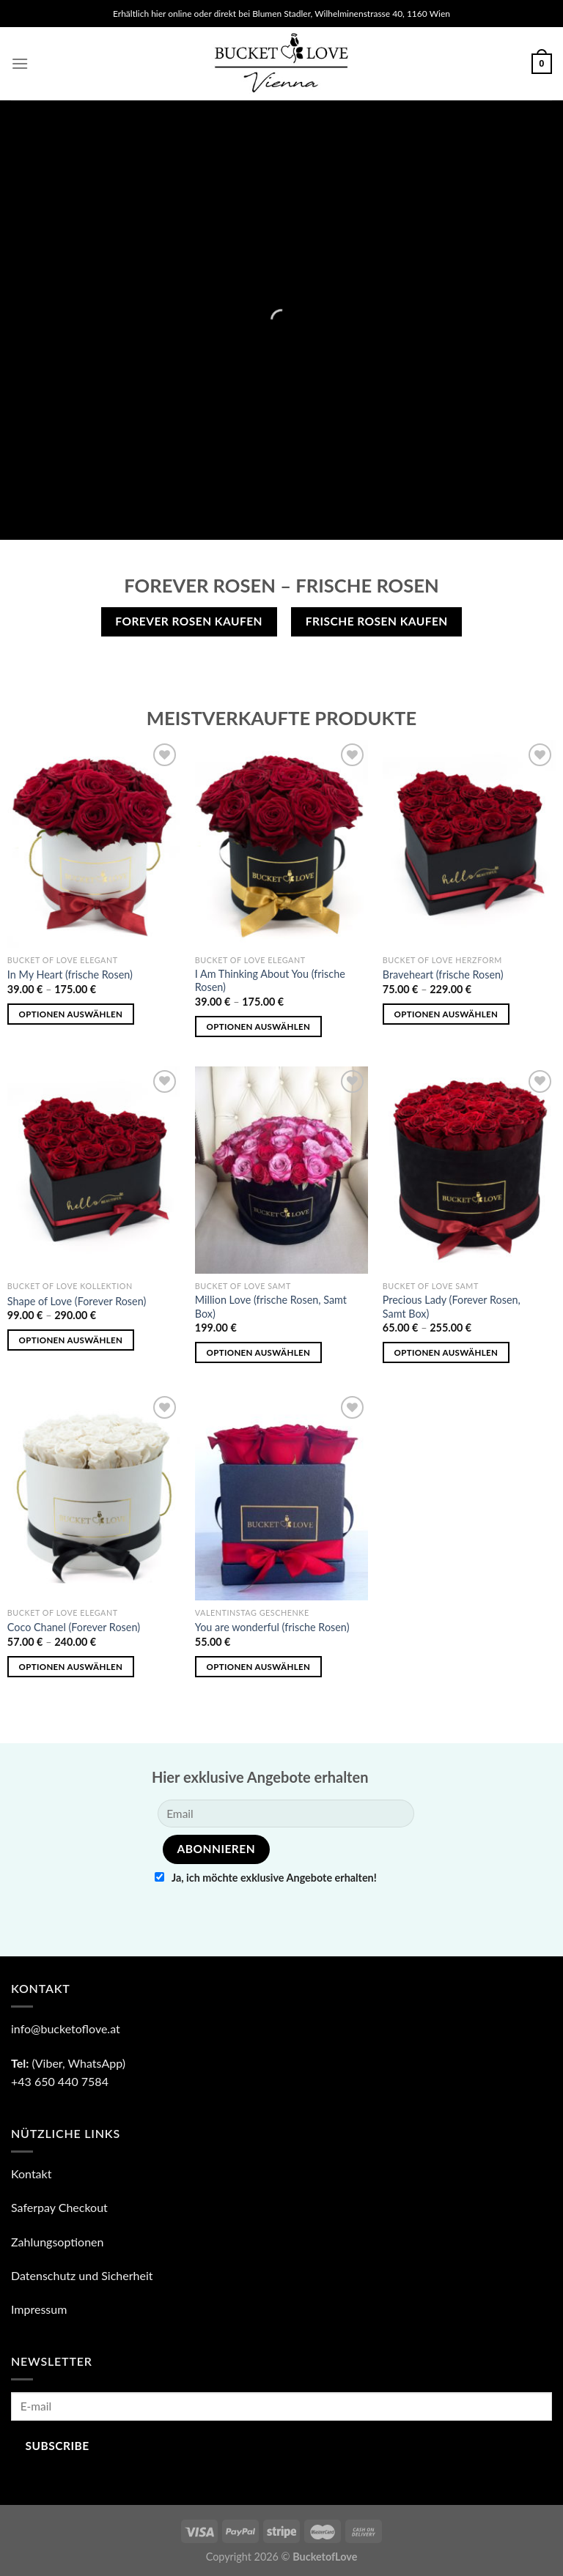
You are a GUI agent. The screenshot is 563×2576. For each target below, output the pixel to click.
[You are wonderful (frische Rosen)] (281, 1496)
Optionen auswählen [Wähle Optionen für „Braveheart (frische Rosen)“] (446, 1014)
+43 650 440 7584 (59, 2081)
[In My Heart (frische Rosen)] (93, 843)
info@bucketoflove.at (65, 2028)
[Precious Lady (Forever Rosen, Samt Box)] (469, 1170)
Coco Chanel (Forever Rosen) (73, 1627)
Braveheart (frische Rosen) (443, 974)
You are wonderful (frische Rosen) (272, 1627)
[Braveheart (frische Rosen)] (469, 843)
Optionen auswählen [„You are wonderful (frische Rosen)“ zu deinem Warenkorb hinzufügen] (259, 1666)
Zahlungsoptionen (57, 2242)
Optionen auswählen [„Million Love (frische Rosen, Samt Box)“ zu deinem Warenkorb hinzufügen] (259, 1352)
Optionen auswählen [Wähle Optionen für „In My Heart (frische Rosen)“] (71, 1014)
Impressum (39, 2309)
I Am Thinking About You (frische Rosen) (270, 981)
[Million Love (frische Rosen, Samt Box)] (281, 1170)
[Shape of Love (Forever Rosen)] (93, 1170)
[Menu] (20, 63)
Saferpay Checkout (59, 2207)
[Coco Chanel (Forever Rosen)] (93, 1496)
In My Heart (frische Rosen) (70, 974)
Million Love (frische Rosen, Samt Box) (271, 1306)
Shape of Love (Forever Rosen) (77, 1301)
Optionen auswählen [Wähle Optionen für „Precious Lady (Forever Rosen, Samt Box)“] (446, 1352)
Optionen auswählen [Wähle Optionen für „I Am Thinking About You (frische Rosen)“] (259, 1026)
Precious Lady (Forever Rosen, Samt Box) (451, 1306)
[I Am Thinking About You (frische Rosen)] (281, 843)
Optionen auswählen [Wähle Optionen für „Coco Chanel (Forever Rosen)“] (71, 1666)
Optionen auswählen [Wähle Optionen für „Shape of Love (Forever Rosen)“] (71, 1340)
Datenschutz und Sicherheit (82, 2275)
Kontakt (31, 2173)
